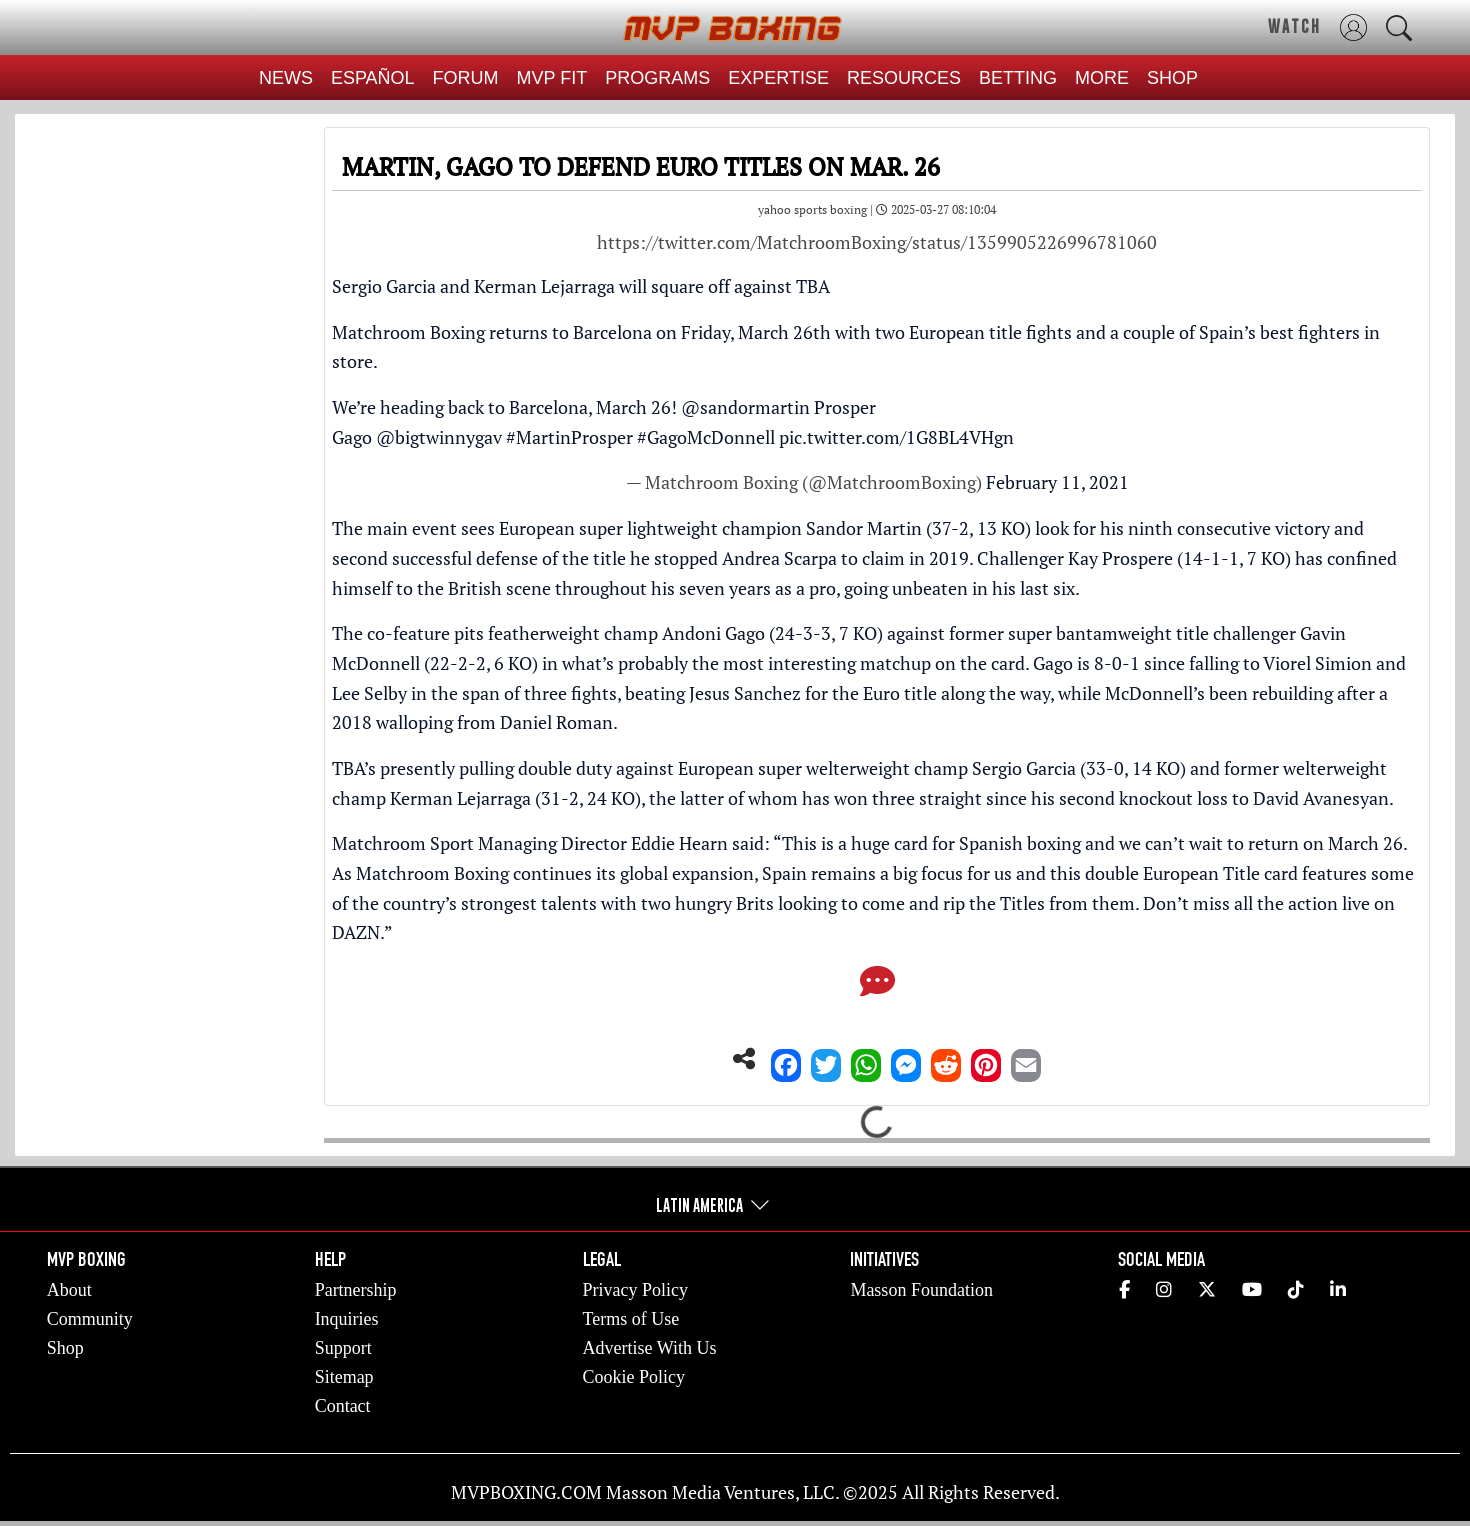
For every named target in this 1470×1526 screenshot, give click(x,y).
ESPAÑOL (373, 78)
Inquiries (347, 1319)
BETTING (1018, 78)
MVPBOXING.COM (526, 1492)
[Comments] (877, 987)
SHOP (1172, 78)
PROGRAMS (657, 78)
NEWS (286, 78)
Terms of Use (631, 1319)
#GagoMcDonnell (706, 437)
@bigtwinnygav (439, 437)
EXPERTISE (778, 78)
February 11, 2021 (1057, 482)
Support (343, 1348)
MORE (1102, 78)
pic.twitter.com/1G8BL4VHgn (896, 437)
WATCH (1294, 26)
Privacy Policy (636, 1290)
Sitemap (344, 1377)
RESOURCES (904, 78)
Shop (65, 1348)
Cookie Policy (634, 1377)
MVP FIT (552, 78)
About (69, 1290)
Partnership (356, 1290)
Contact (343, 1406)
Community (90, 1319)
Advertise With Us (650, 1348)
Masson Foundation (921, 1290)
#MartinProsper (569, 437)
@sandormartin (745, 407)
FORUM (466, 78)
